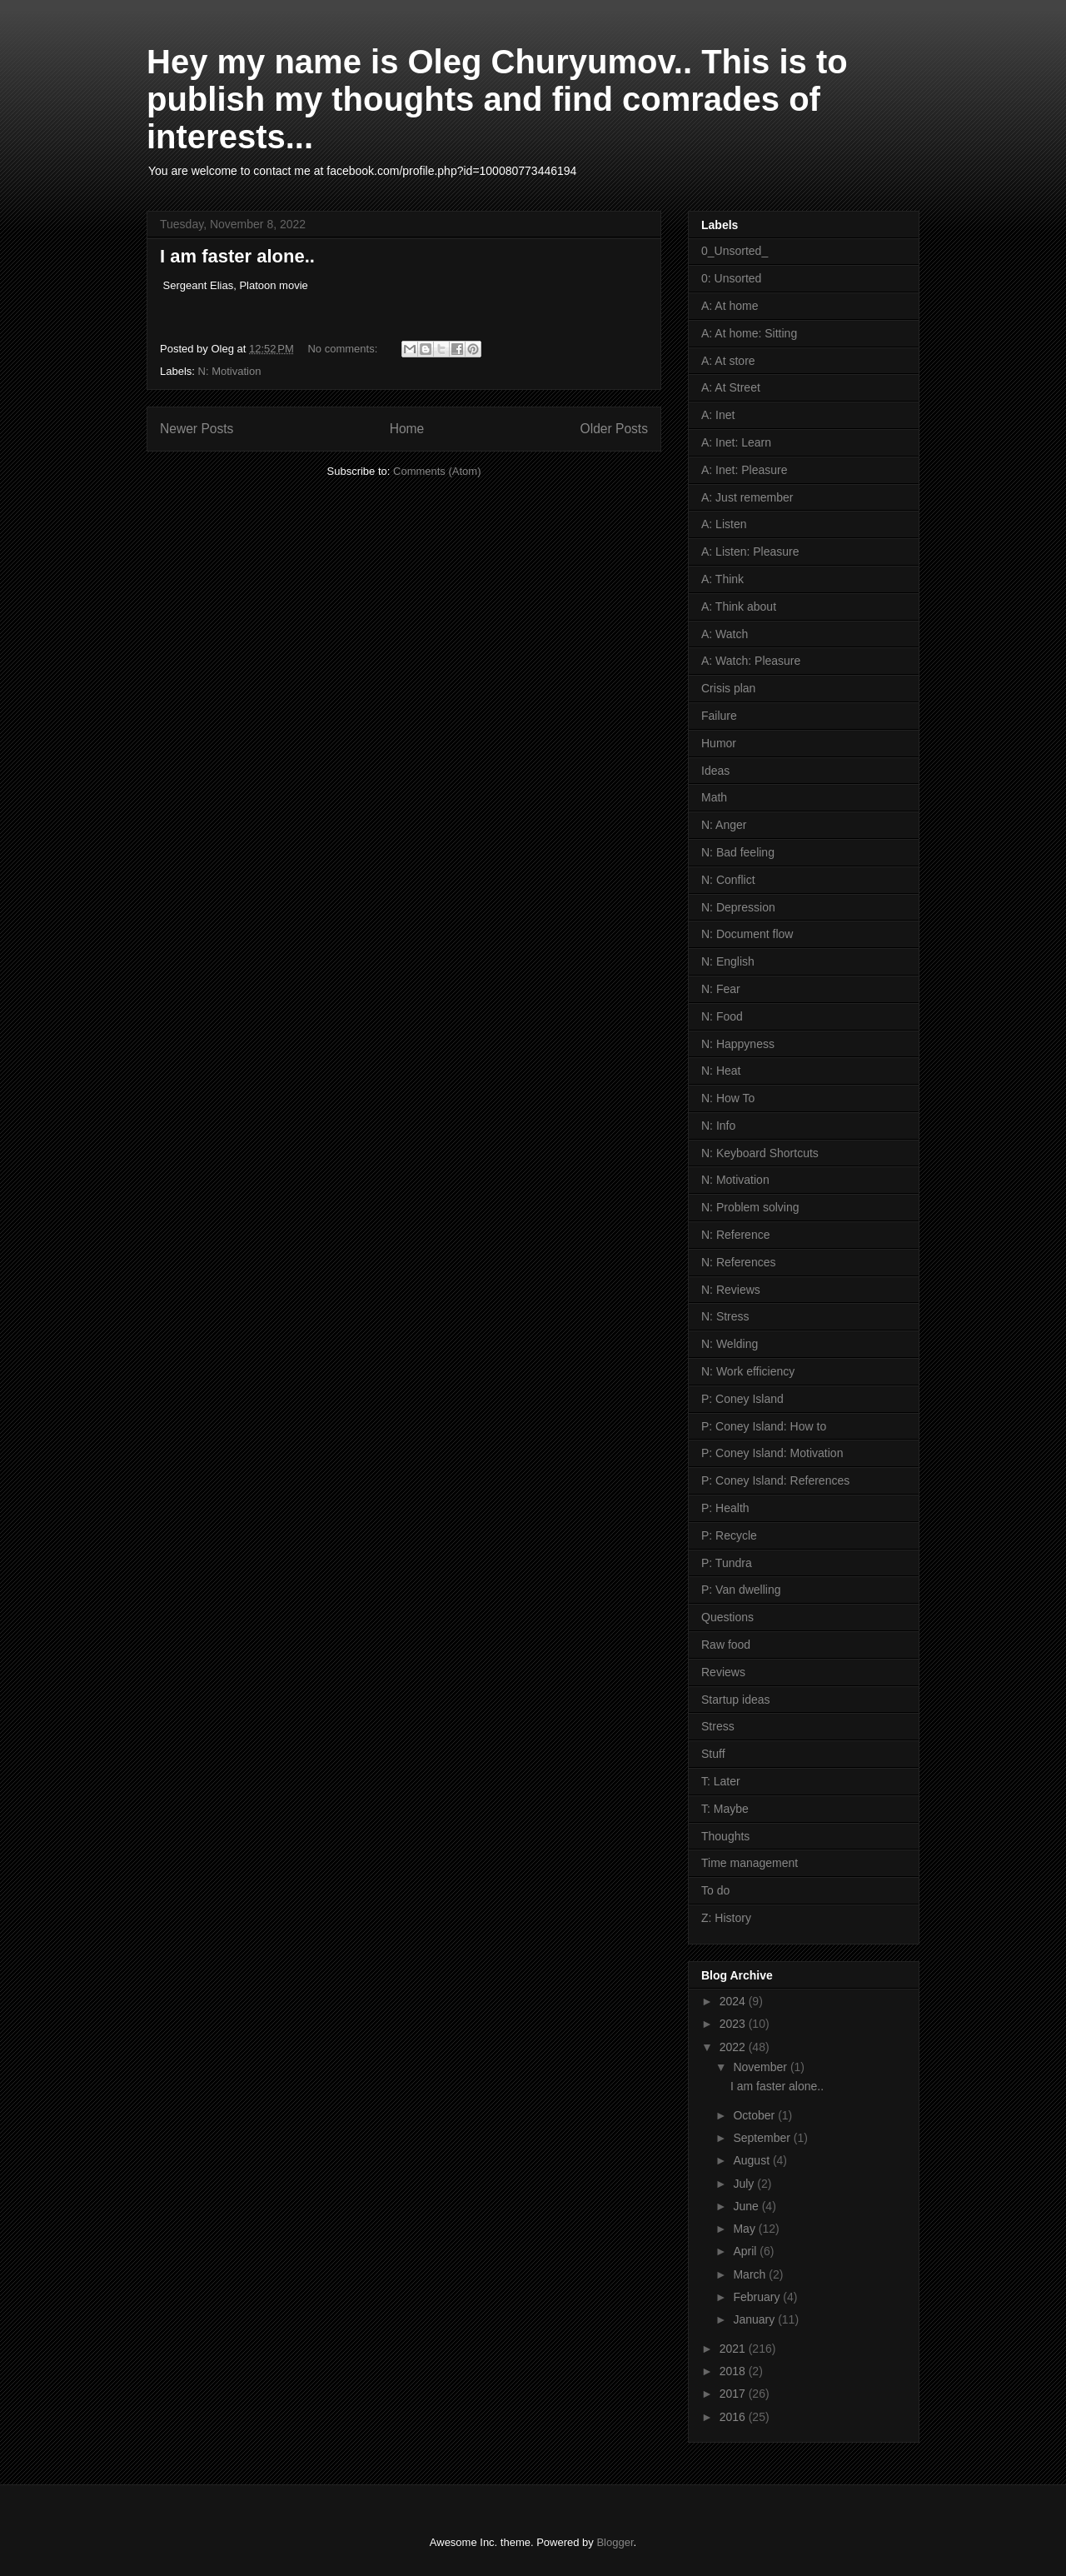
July (745, 2183)
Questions (727, 1617)
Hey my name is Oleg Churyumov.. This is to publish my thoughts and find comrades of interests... (497, 99)
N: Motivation (230, 371)
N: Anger (723, 824)
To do (715, 1890)
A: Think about (738, 606)
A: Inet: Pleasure (744, 470)
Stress (718, 1726)
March (751, 2274)
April (746, 2251)
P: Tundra (726, 1563)
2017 (734, 2393)
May (745, 2228)
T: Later (720, 1781)
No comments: (343, 348)
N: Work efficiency (748, 1371)
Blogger (614, 2542)
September (763, 2137)
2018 (734, 2371)
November (761, 2067)
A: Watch (724, 634)
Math (714, 797)
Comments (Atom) (437, 471)
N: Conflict (728, 879)
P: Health (725, 1508)
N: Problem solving (750, 1207)
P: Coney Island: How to (763, 1426)
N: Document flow (747, 934)
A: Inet (718, 415)
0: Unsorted (731, 278)
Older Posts (614, 429)
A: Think (722, 579)
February (758, 2297)
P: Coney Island (742, 1398)
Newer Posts (196, 429)
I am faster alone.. (237, 256)
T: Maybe (725, 1808)
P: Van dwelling (740, 1589)
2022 (734, 2047)
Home (407, 429)
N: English (728, 961)
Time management (749, 1863)
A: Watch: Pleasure (750, 660)
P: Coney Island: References (775, 1480)
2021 (734, 2348)
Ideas (715, 770)
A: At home (729, 305)
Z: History (726, 1918)
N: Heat (720, 1070)
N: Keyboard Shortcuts (760, 1153)
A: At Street (730, 387)
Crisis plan (728, 688)
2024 (734, 2001)
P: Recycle (729, 1535)
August (752, 2160)
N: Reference (735, 1234)
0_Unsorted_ (734, 250)
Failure (719, 715)
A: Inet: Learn (736, 442)
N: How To (728, 1098)
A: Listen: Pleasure (750, 551)
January (755, 2319)
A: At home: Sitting (749, 333)
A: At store (728, 360)
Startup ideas (735, 1699)
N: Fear (720, 989)
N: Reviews (730, 1289)
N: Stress (725, 1316)
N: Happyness (738, 1044)
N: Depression (738, 907)
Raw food (725, 1644)
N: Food (722, 1016)
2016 (734, 2417)
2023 (734, 2023)
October (755, 2115)
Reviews (723, 1672)
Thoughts (725, 1836)
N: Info (718, 1125)
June (747, 2206)
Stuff (713, 1753)
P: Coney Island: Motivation (772, 1453)
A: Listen (723, 524)
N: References (738, 1262)
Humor (718, 743)
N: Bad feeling (738, 852)
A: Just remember (747, 497)
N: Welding (729, 1343)
